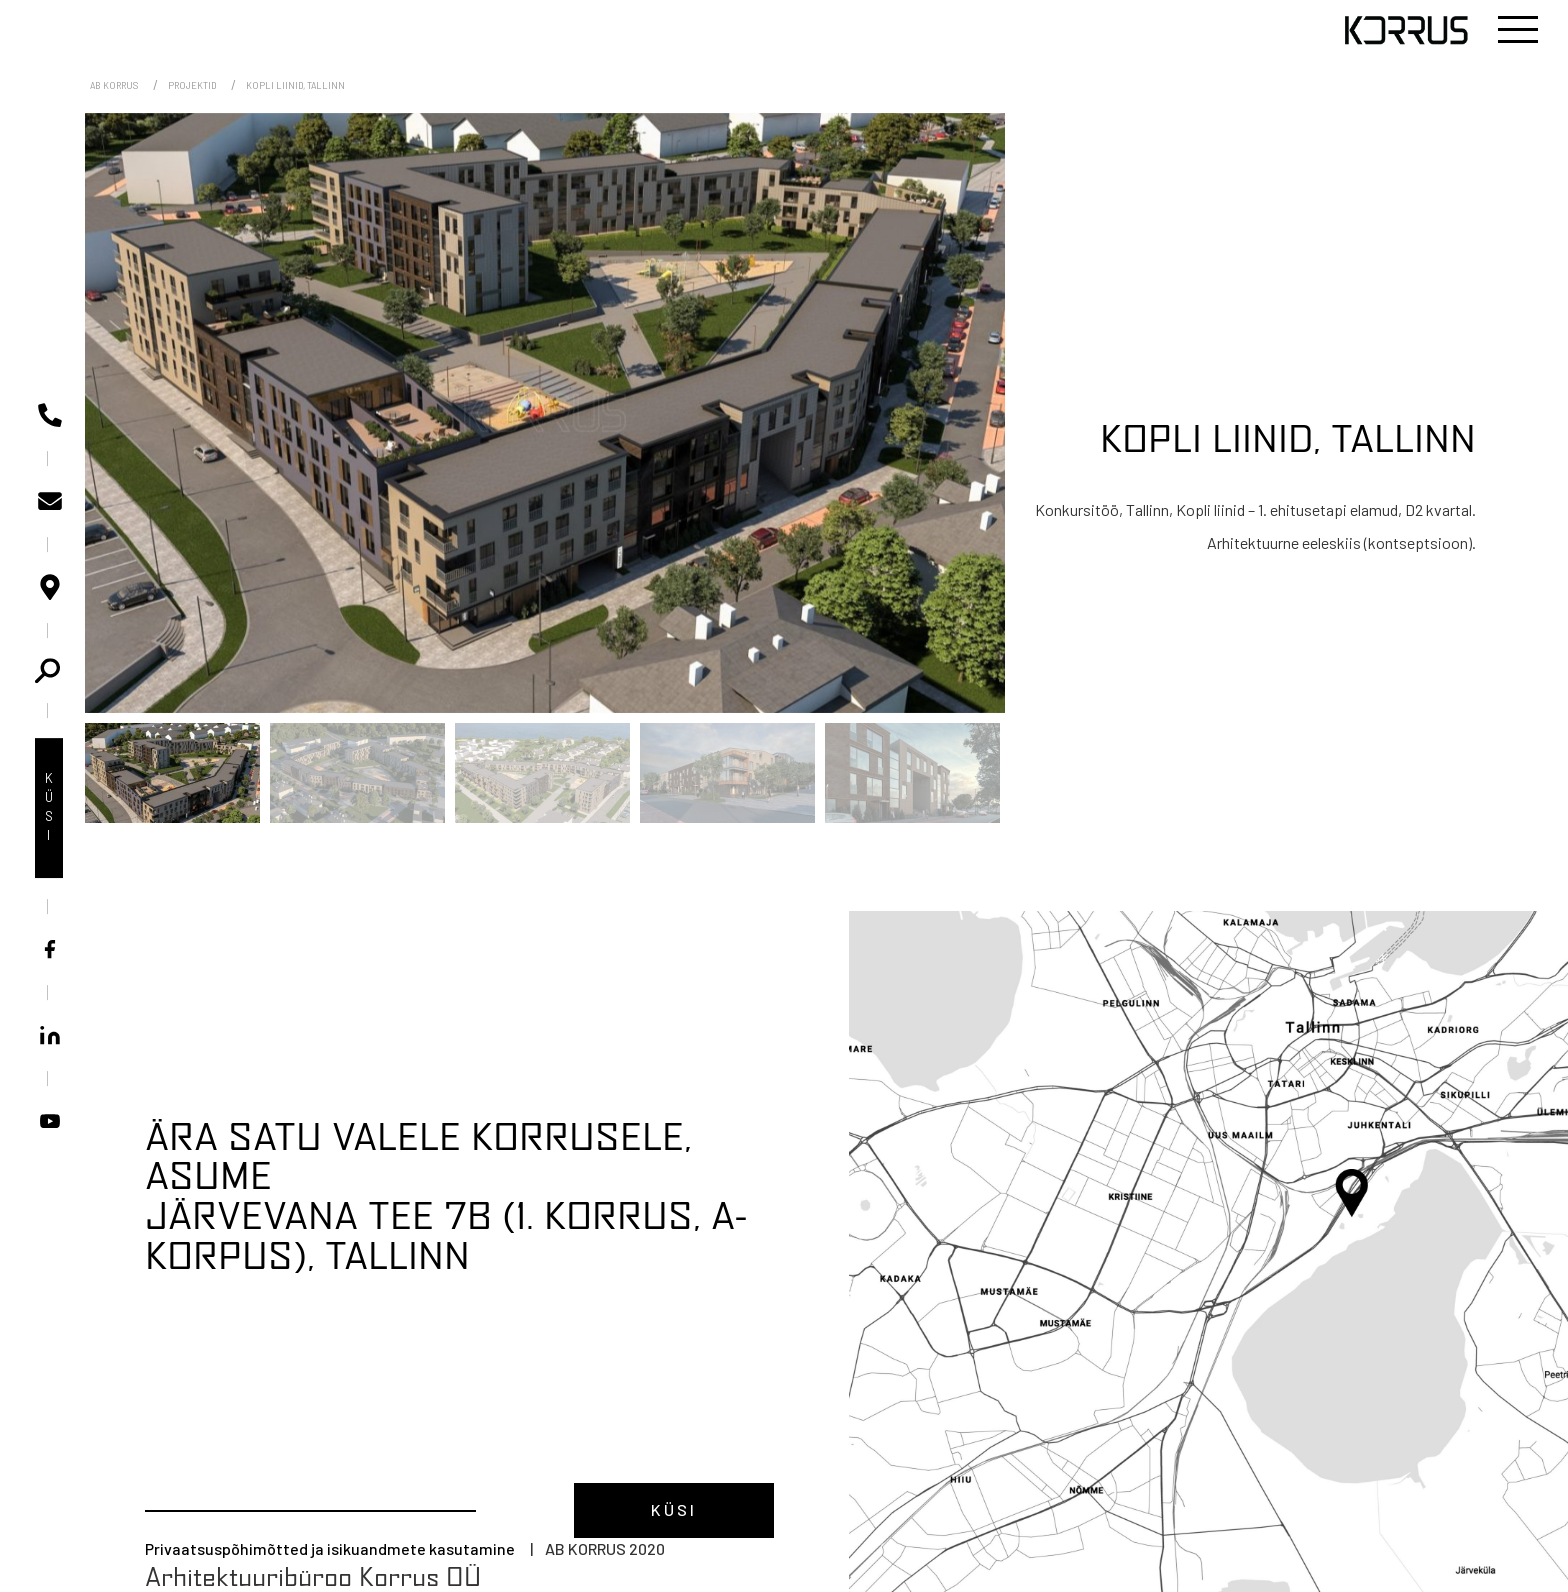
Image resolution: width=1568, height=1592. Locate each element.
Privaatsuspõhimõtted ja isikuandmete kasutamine (330, 1548)
